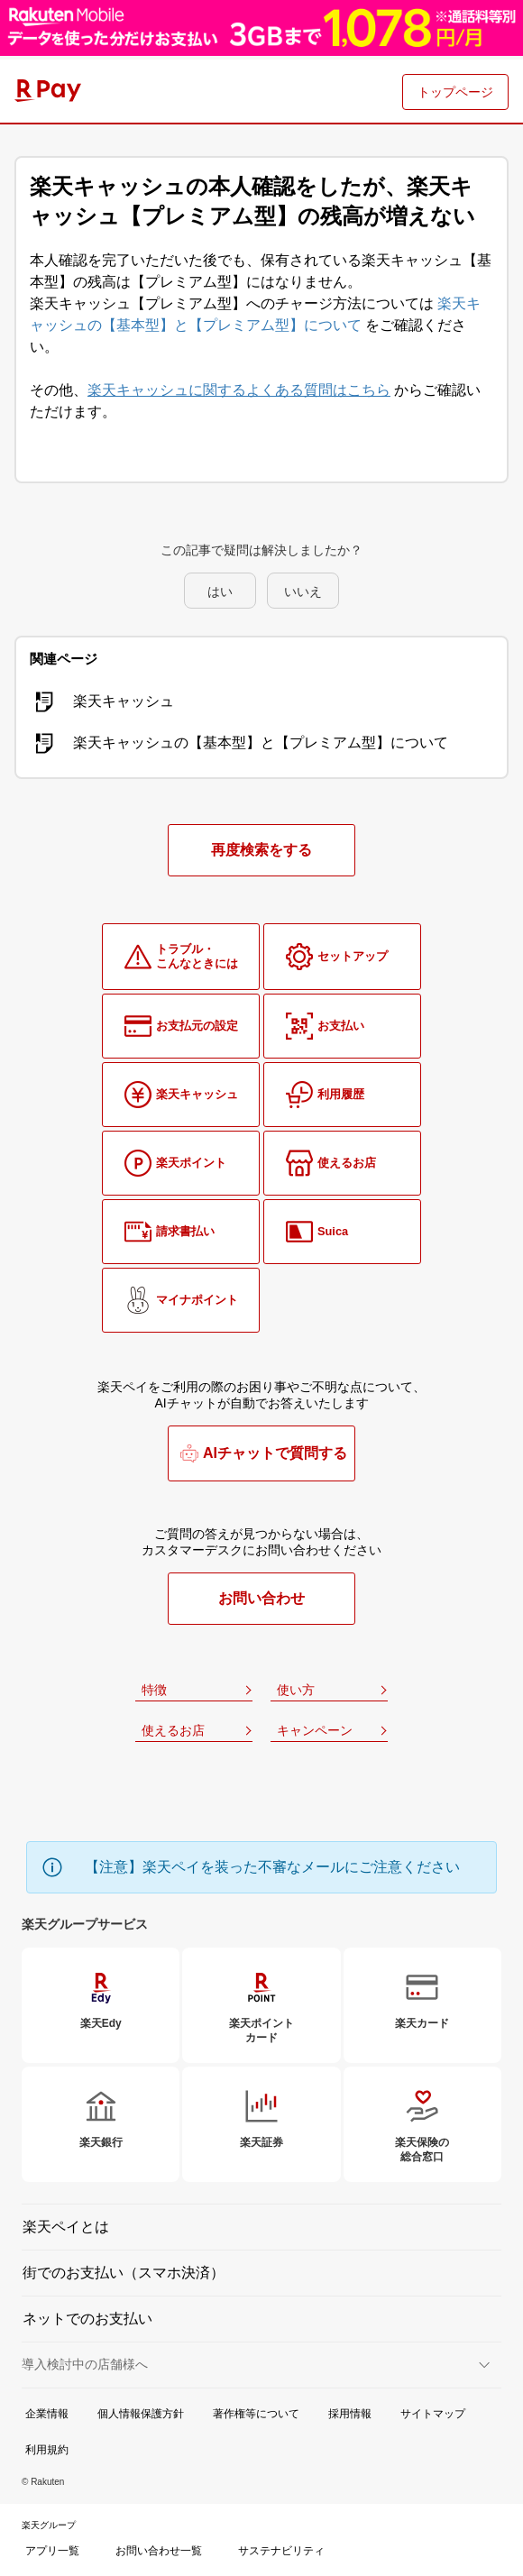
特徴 (154, 1689)
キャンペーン (315, 1730)
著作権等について (256, 2413)
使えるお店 (173, 1730)
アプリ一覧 (52, 2550)
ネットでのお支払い (87, 2318)
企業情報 (47, 2413)
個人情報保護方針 (140, 2413)
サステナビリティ (281, 2550)
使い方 (296, 1689)
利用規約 (47, 2449)
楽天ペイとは (66, 2226)
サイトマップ (432, 2413)
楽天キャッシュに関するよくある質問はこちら (238, 390)
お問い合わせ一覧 (158, 2550)
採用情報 (350, 2413)
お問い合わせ (261, 1598)
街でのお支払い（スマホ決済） (124, 2272)
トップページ (455, 92)
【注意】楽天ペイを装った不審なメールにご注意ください (272, 1867)
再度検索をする (261, 849)
